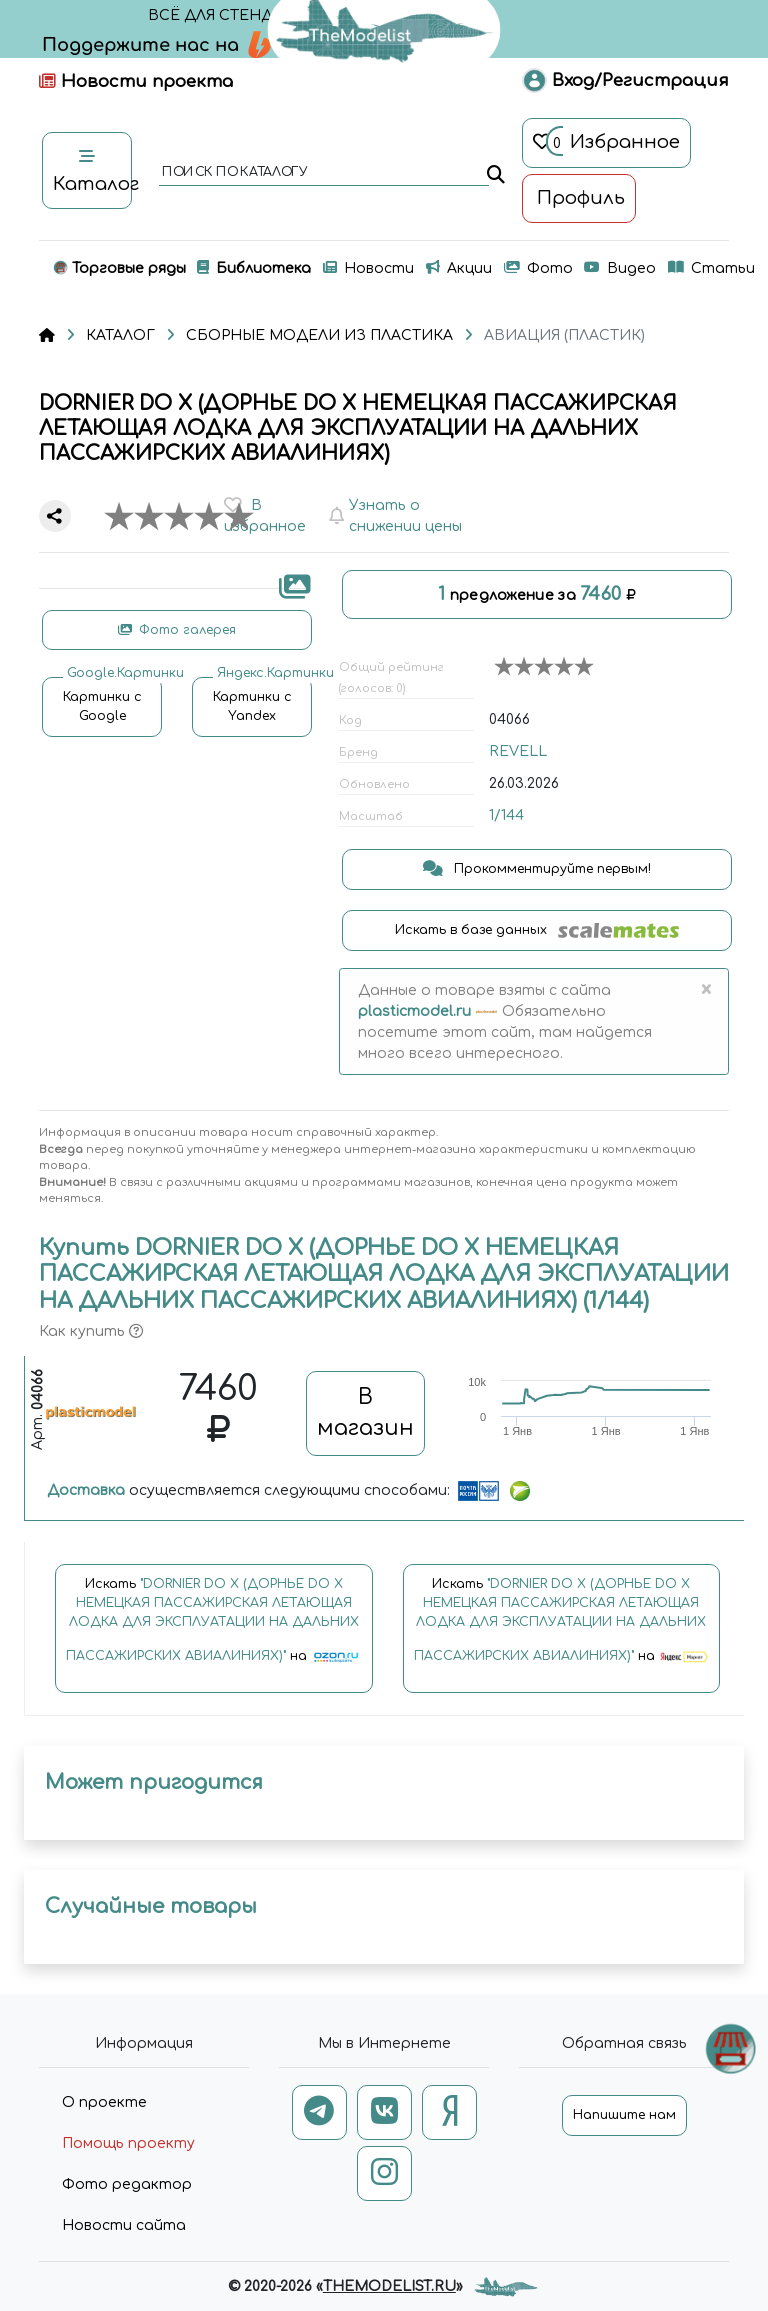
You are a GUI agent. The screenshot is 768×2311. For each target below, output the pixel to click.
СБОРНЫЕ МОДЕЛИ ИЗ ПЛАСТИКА (319, 335)
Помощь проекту (128, 2143)
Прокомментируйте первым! (537, 869)
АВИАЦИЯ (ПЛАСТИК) (564, 335)
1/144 (506, 815)
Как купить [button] (91, 1331)
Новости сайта (124, 2225)
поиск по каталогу (233, 173)
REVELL (518, 751)
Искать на (213, 1629)
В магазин (365, 1413)
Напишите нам (624, 2115)
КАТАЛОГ (120, 335)
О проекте (104, 2102)
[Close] (705, 990)
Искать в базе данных (537, 930)
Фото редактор (127, 2184)
